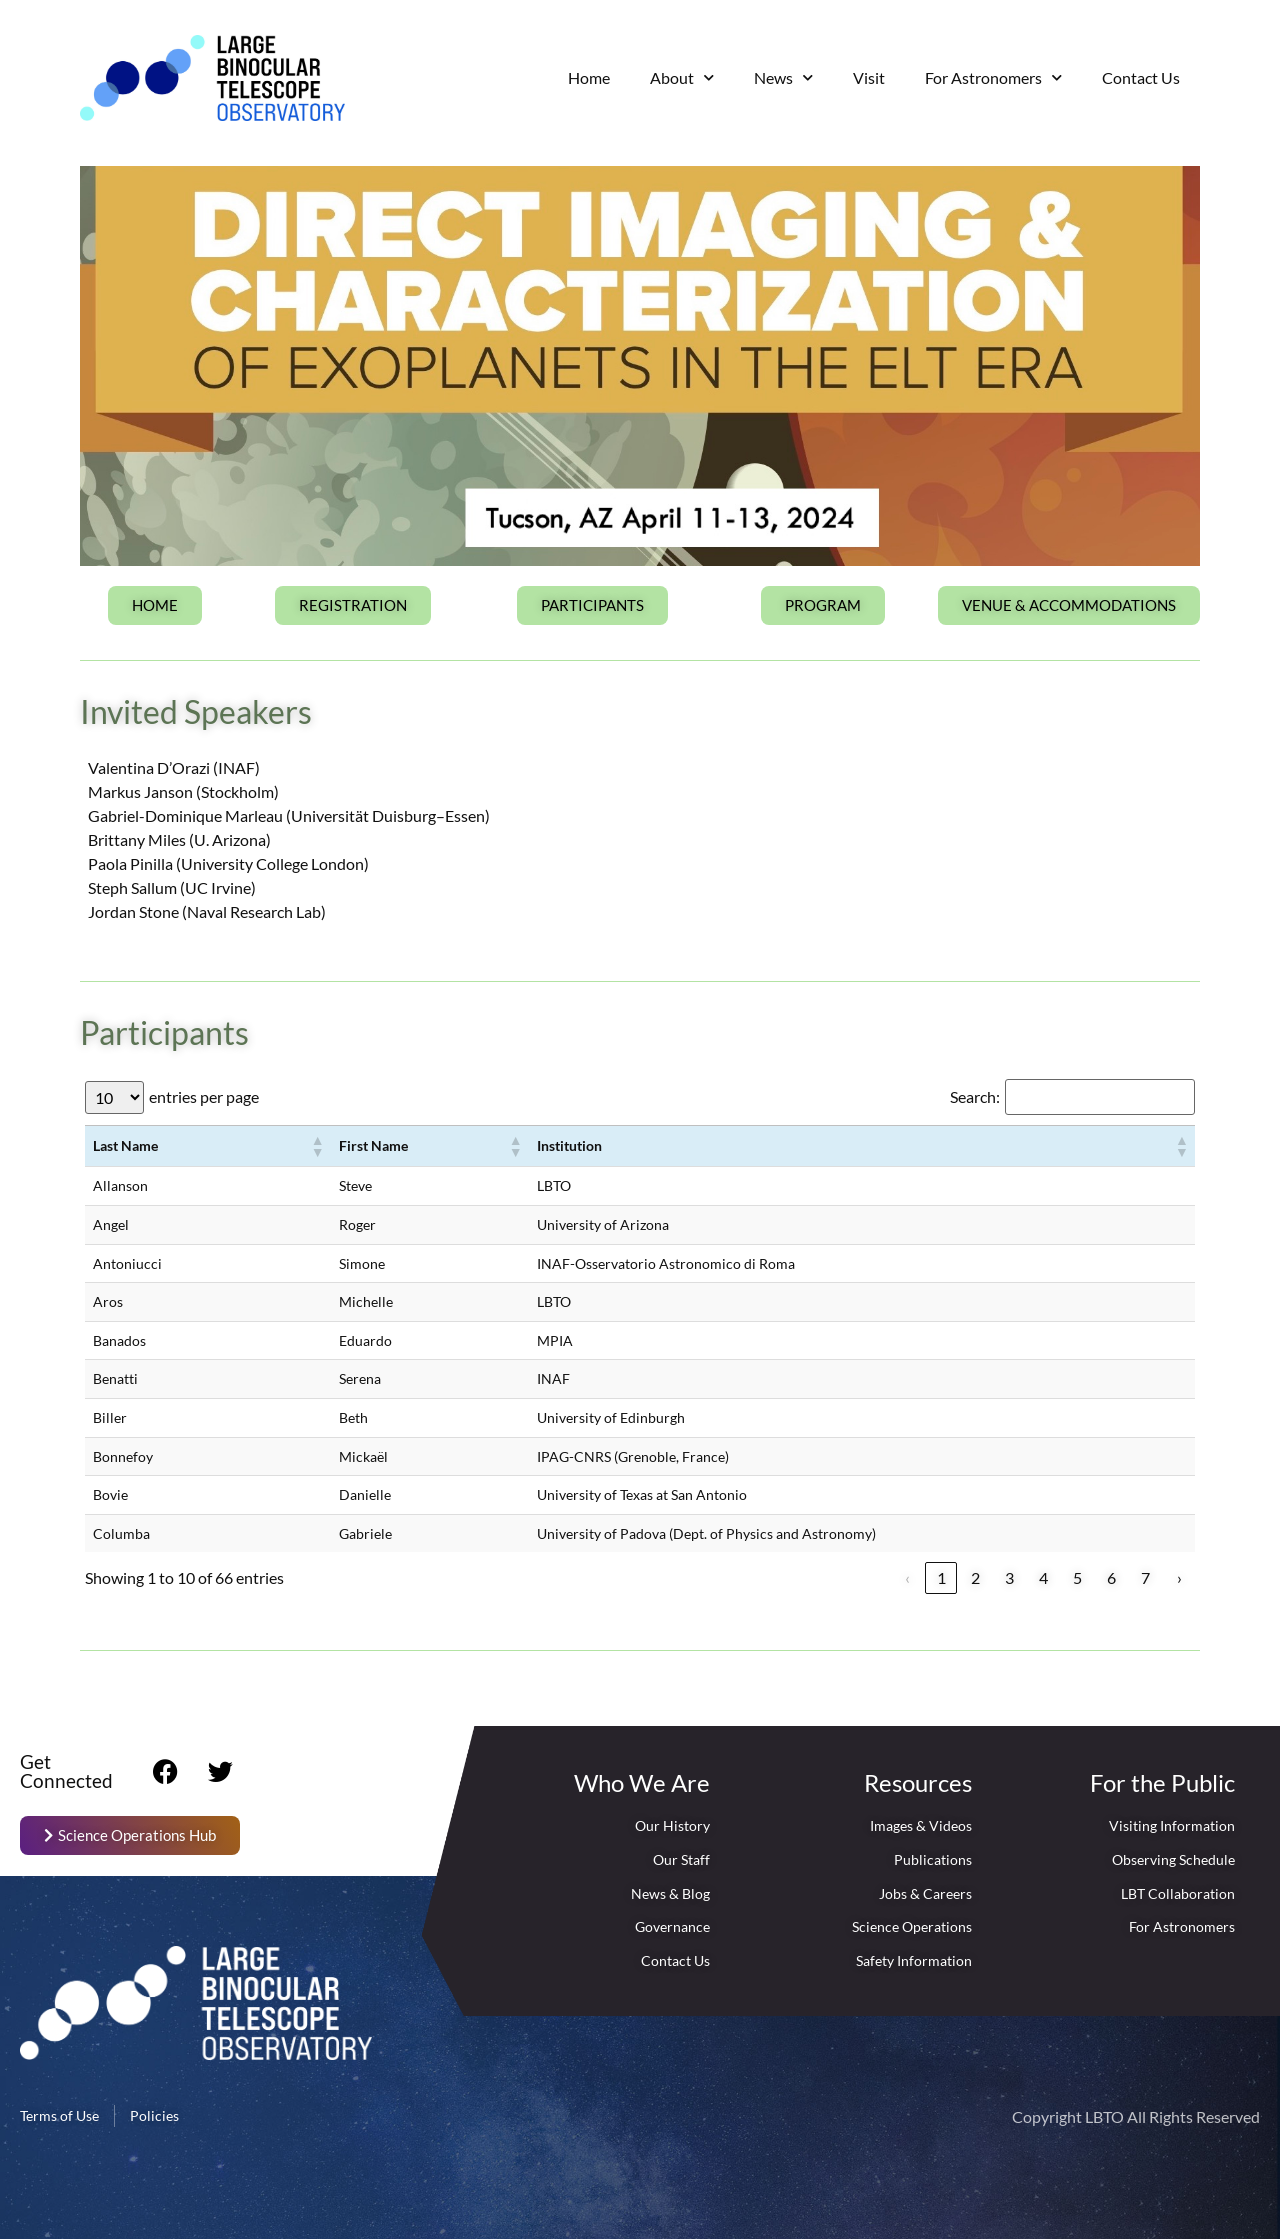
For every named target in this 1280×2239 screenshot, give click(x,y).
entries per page (204, 1097)
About (682, 77)
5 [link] (1077, 1577)
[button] (317, 1146)
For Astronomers (993, 77)
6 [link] (1111, 1577)
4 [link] (1043, 1577)
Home (589, 77)
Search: (975, 1097)
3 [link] (1009, 1577)
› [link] (1179, 1577)
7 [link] (1145, 1577)
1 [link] (941, 1577)
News (783, 77)
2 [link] (975, 1577)
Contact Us (1141, 77)
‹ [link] (907, 1577)
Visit (869, 77)
